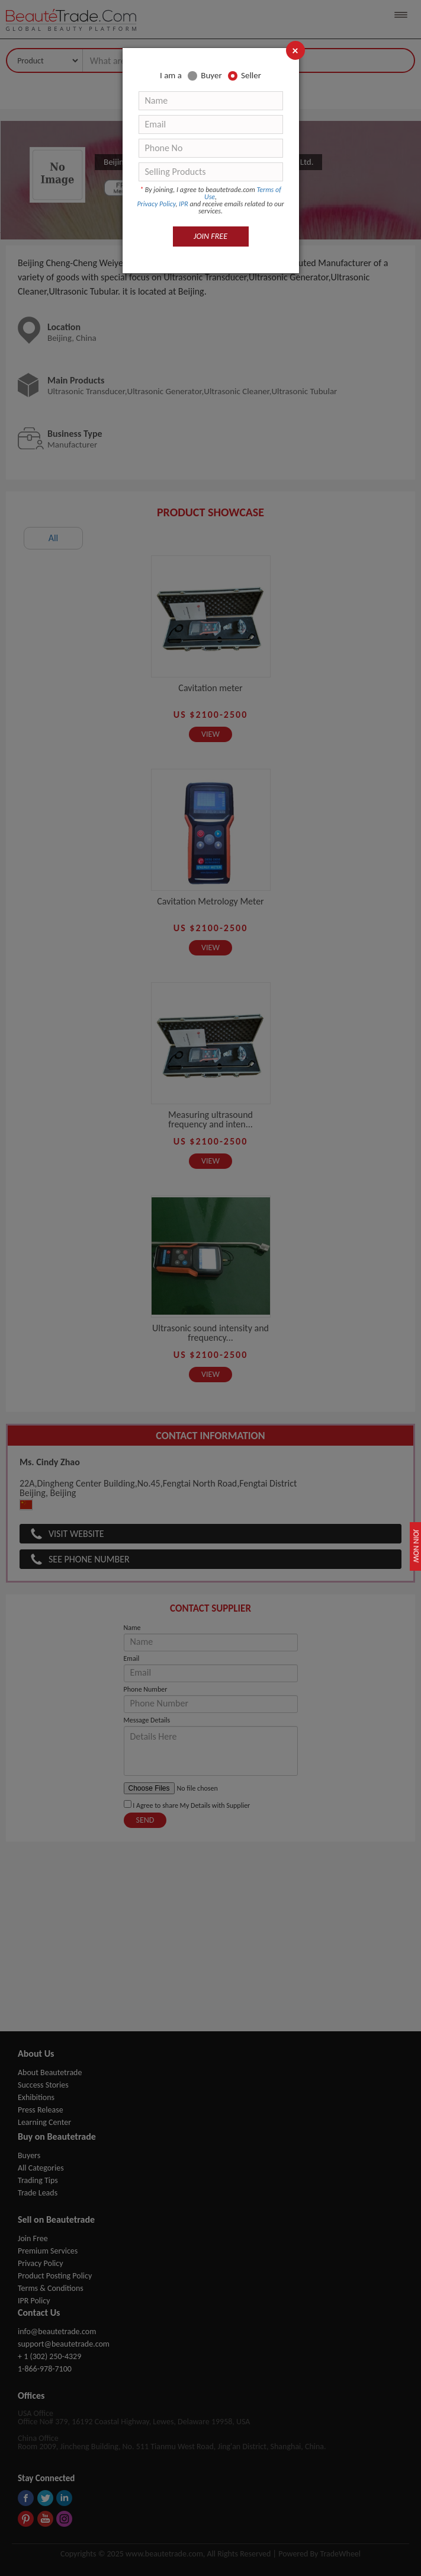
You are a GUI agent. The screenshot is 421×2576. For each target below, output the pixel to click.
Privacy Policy (156, 204)
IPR (183, 204)
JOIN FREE (210, 236)
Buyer (204, 75)
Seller (244, 75)
